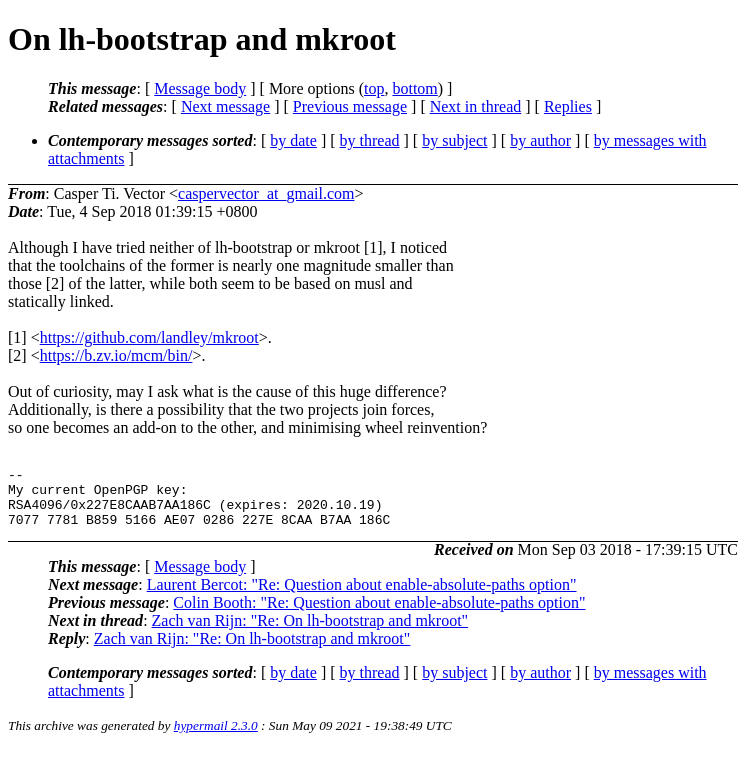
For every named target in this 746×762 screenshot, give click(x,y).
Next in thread (476, 106)
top (374, 88)
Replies (568, 106)
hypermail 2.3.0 (216, 737)
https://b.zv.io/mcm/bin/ (116, 355)
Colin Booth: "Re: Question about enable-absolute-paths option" (379, 614)
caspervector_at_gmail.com (266, 193)
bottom (414, 88)
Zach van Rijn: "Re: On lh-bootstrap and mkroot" (310, 632)
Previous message (350, 106)
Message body (200, 88)
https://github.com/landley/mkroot (149, 337)
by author (540, 140)
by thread (370, 140)
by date (293, 140)
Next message (225, 106)
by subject (454, 140)
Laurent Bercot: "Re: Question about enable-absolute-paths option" (362, 596)
